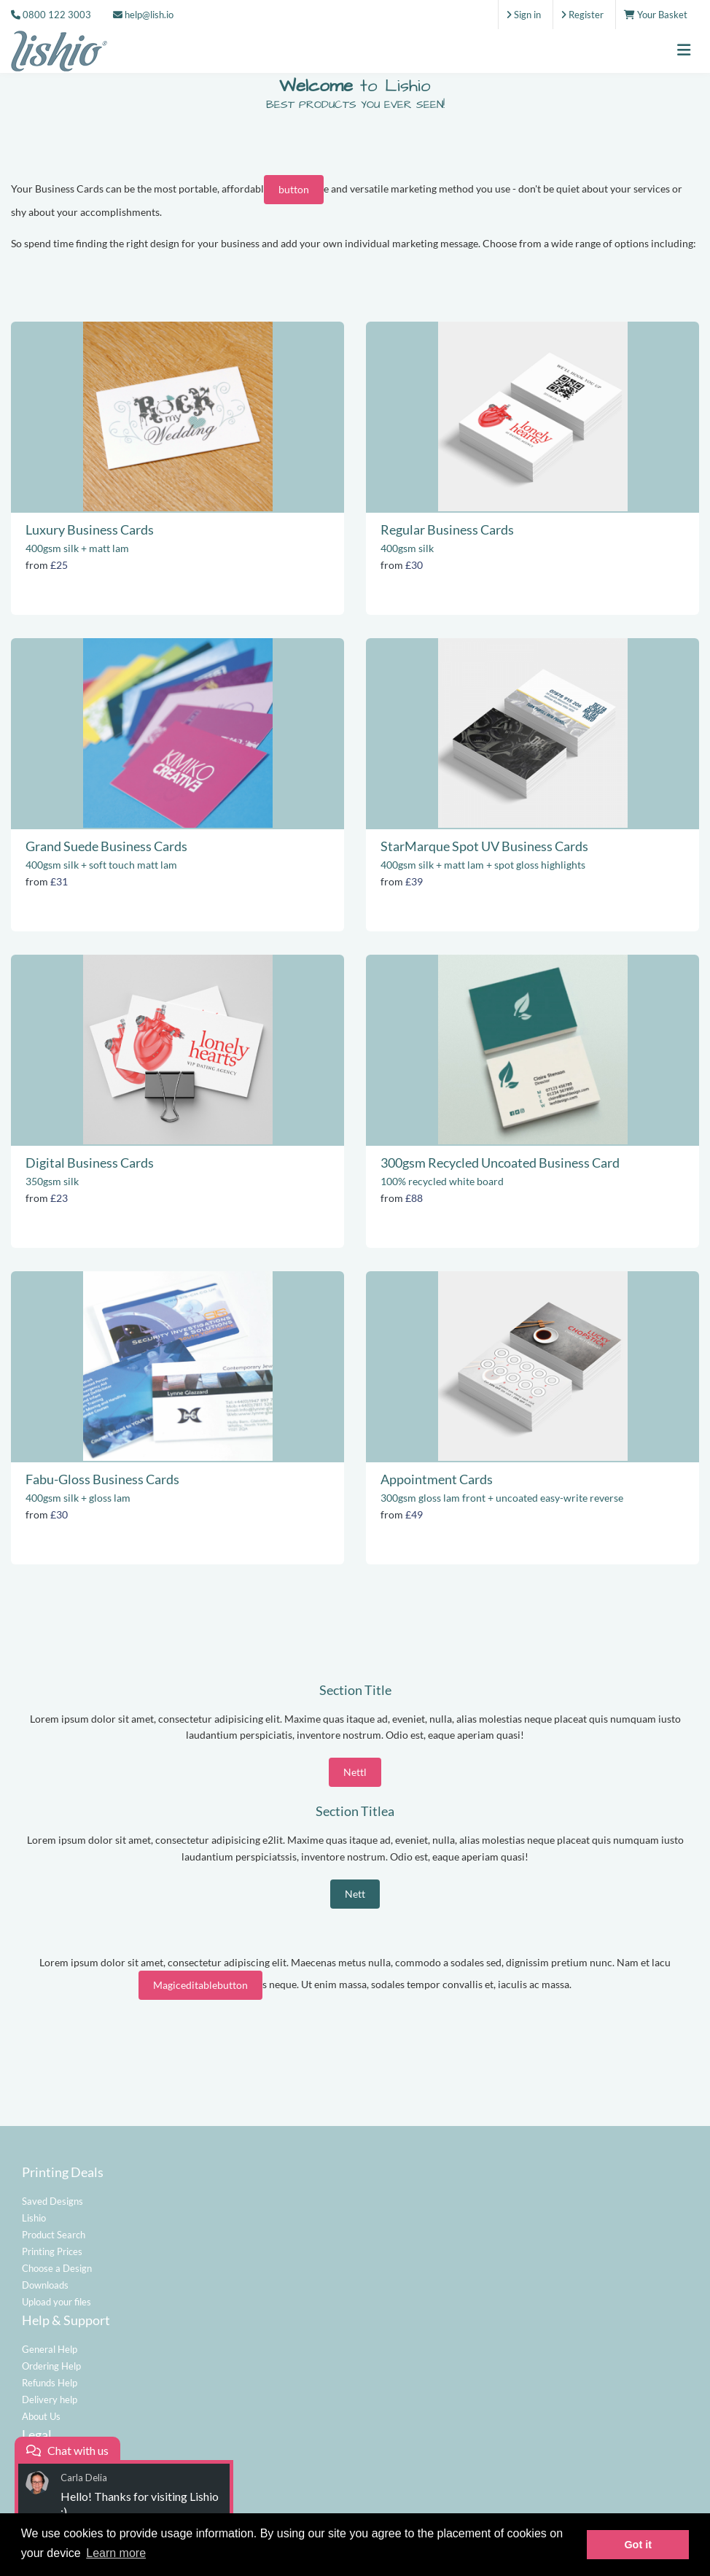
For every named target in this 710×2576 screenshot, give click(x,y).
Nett (355, 1894)
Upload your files (56, 2302)
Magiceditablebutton (200, 1985)
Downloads (45, 2285)
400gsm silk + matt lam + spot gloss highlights (483, 864)
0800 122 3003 (57, 14)
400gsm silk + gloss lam (78, 1497)
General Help (49, 2349)
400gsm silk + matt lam (77, 548)
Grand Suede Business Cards (106, 846)
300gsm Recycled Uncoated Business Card (500, 1163)
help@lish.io (143, 14)
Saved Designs (52, 2201)
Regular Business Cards (447, 529)
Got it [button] (638, 2544)
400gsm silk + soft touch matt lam (101, 864)
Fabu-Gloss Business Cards (102, 1479)
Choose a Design (57, 2268)
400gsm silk (407, 548)
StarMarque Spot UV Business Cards (484, 846)
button (293, 189)
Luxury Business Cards (90, 529)
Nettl (355, 1772)
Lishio (34, 2218)
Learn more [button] (116, 2553)
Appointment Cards (437, 1479)
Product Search (53, 2235)
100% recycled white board (442, 1181)
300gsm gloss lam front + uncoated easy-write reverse (502, 1497)
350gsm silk (52, 1181)
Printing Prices (52, 2251)
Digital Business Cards (90, 1163)
